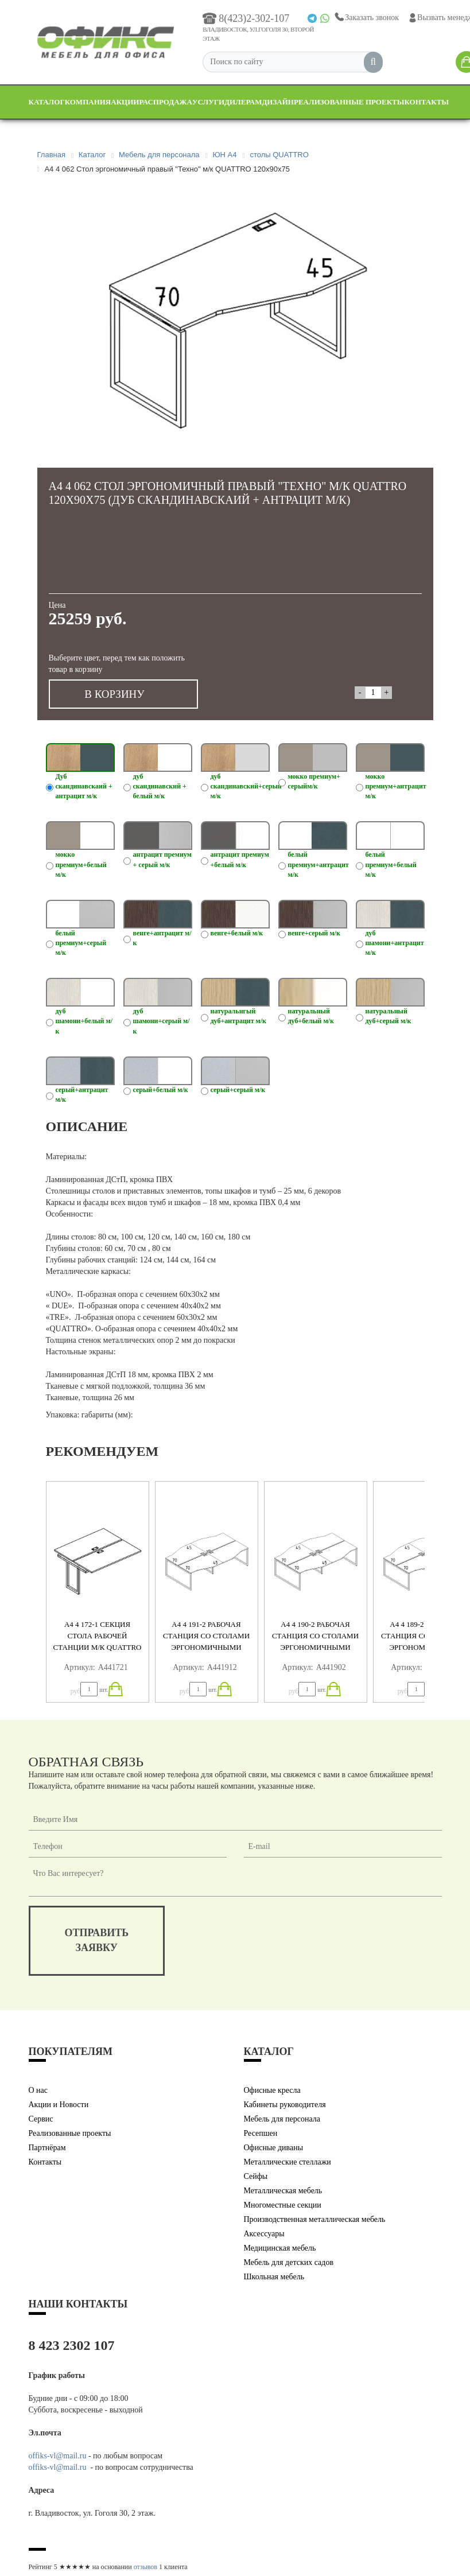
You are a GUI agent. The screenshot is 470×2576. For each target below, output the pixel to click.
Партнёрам (47, 2147)
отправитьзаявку (97, 1940)
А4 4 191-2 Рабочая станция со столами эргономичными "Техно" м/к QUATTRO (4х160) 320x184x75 (206, 1647)
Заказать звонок (366, 17)
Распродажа (165, 102)
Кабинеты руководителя (285, 2104)
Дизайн (278, 102)
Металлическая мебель (283, 2190)
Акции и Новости (59, 2104)
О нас (38, 2090)
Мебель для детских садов (289, 2262)
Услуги (208, 102)
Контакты (427, 102)
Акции (125, 102)
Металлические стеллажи (287, 2162)
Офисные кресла (272, 2090)
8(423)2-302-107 (246, 18)
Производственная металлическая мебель (315, 2219)
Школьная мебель (274, 2276)
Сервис (41, 2119)
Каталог (47, 102)
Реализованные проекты (349, 102)
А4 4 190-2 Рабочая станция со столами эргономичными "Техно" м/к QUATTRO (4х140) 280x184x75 (315, 1647)
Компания (88, 102)
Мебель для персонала (282, 2119)
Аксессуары (264, 2233)
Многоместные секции (282, 2205)
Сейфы (256, 2176)
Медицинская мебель (280, 2248)
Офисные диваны (274, 2147)
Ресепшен (261, 2133)
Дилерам (243, 102)
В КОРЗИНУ (114, 694)
